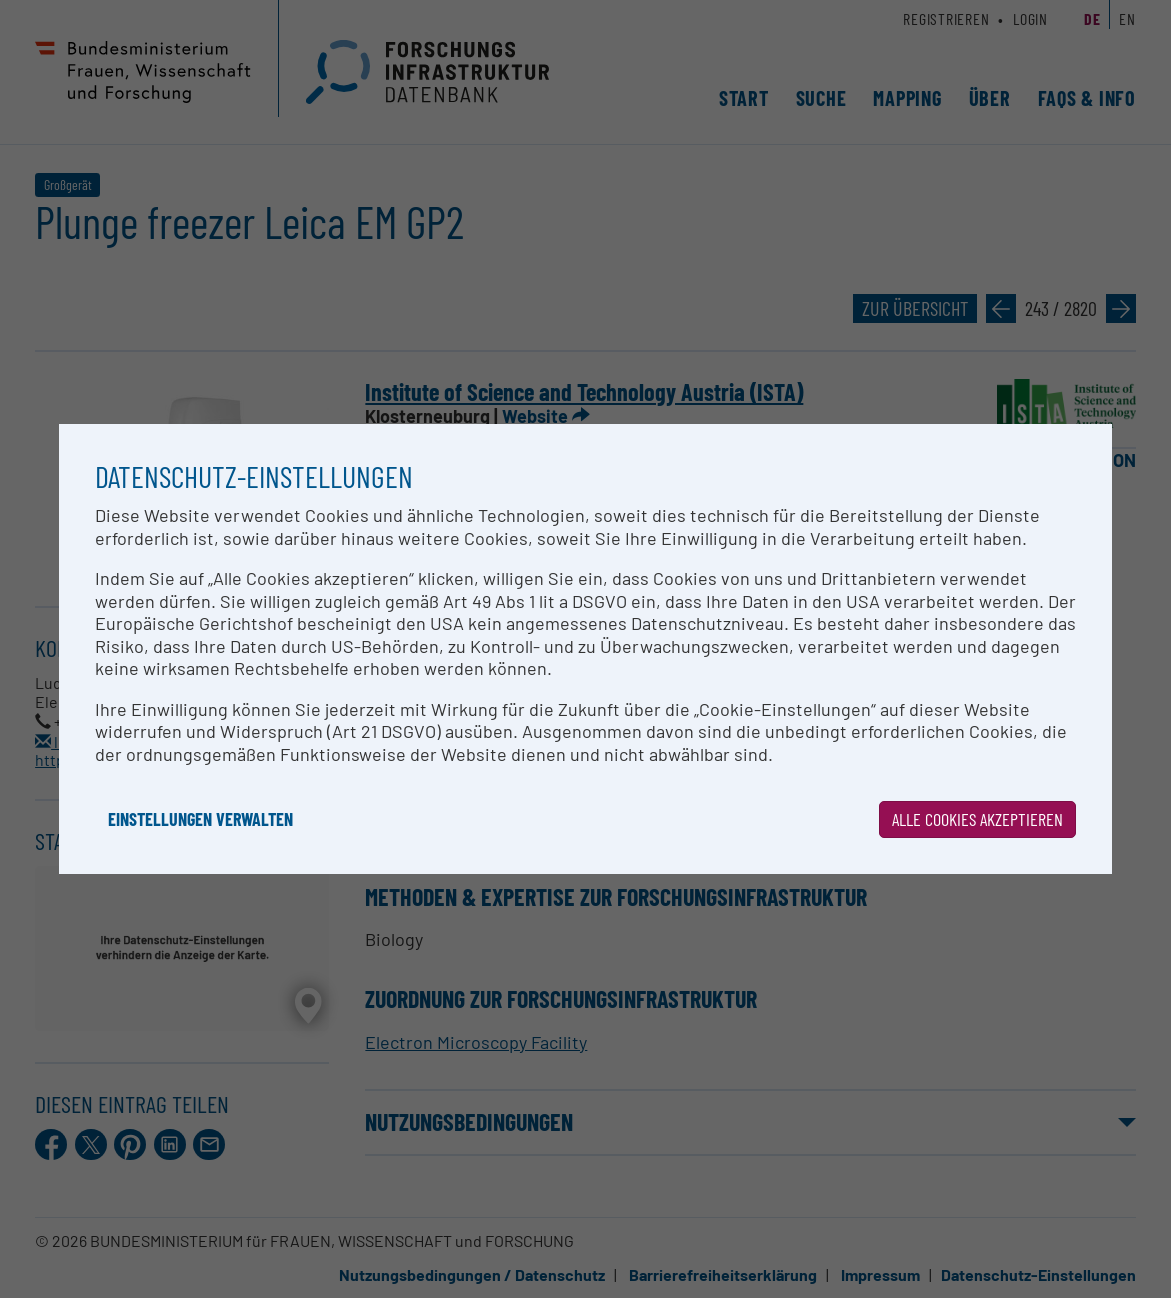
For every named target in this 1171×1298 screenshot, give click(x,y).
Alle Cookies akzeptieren (977, 819)
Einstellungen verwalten (200, 819)
